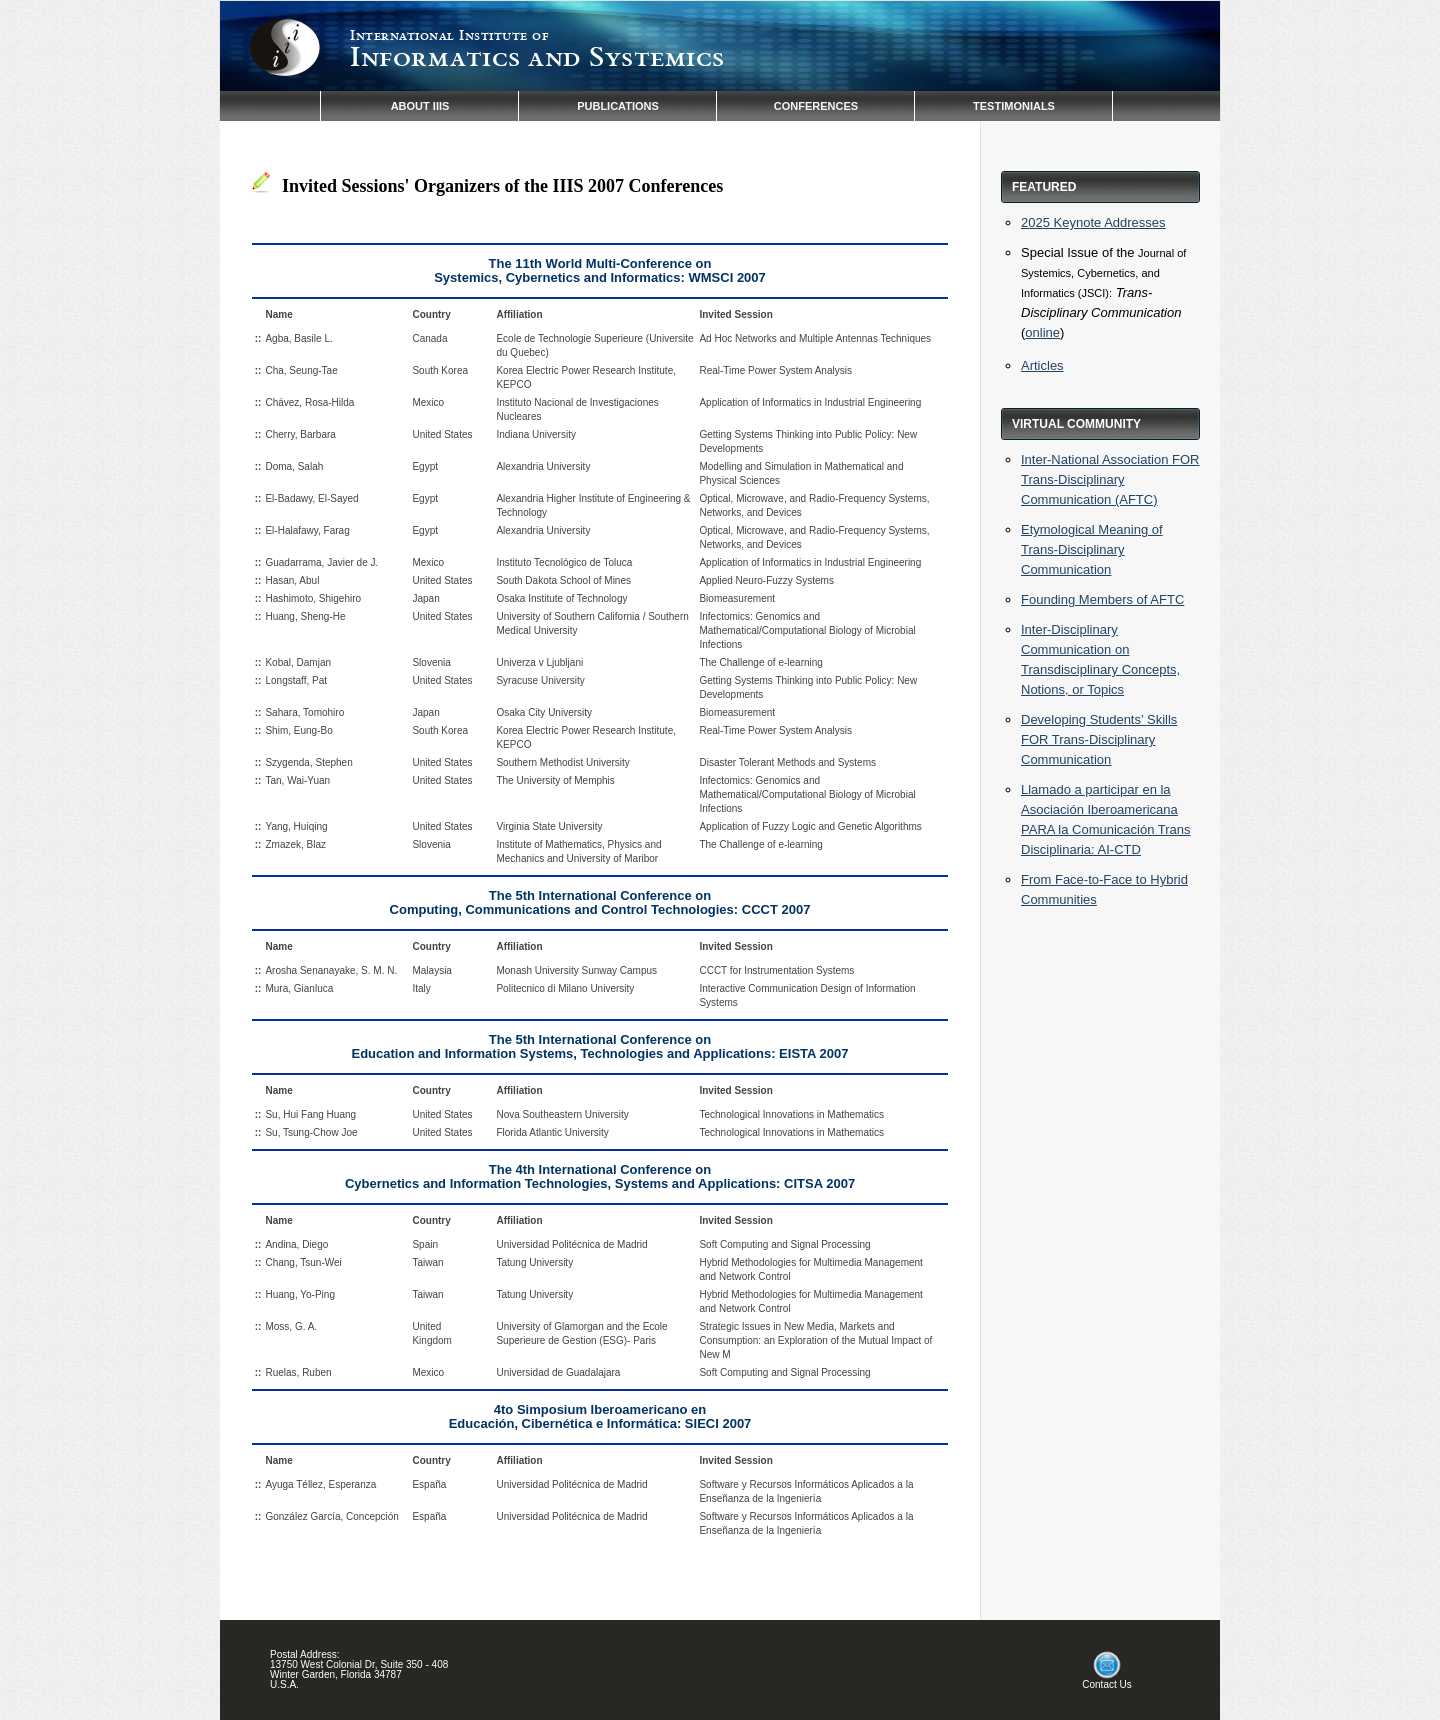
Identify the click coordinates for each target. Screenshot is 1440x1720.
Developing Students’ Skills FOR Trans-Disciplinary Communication (1099, 739)
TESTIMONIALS (1014, 106)
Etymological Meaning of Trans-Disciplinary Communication (1092, 549)
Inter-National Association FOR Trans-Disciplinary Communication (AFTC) (1110, 479)
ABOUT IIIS (420, 106)
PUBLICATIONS (618, 106)
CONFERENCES (816, 106)
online (1042, 332)
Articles (1042, 365)
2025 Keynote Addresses (1093, 222)
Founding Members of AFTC (1102, 599)
